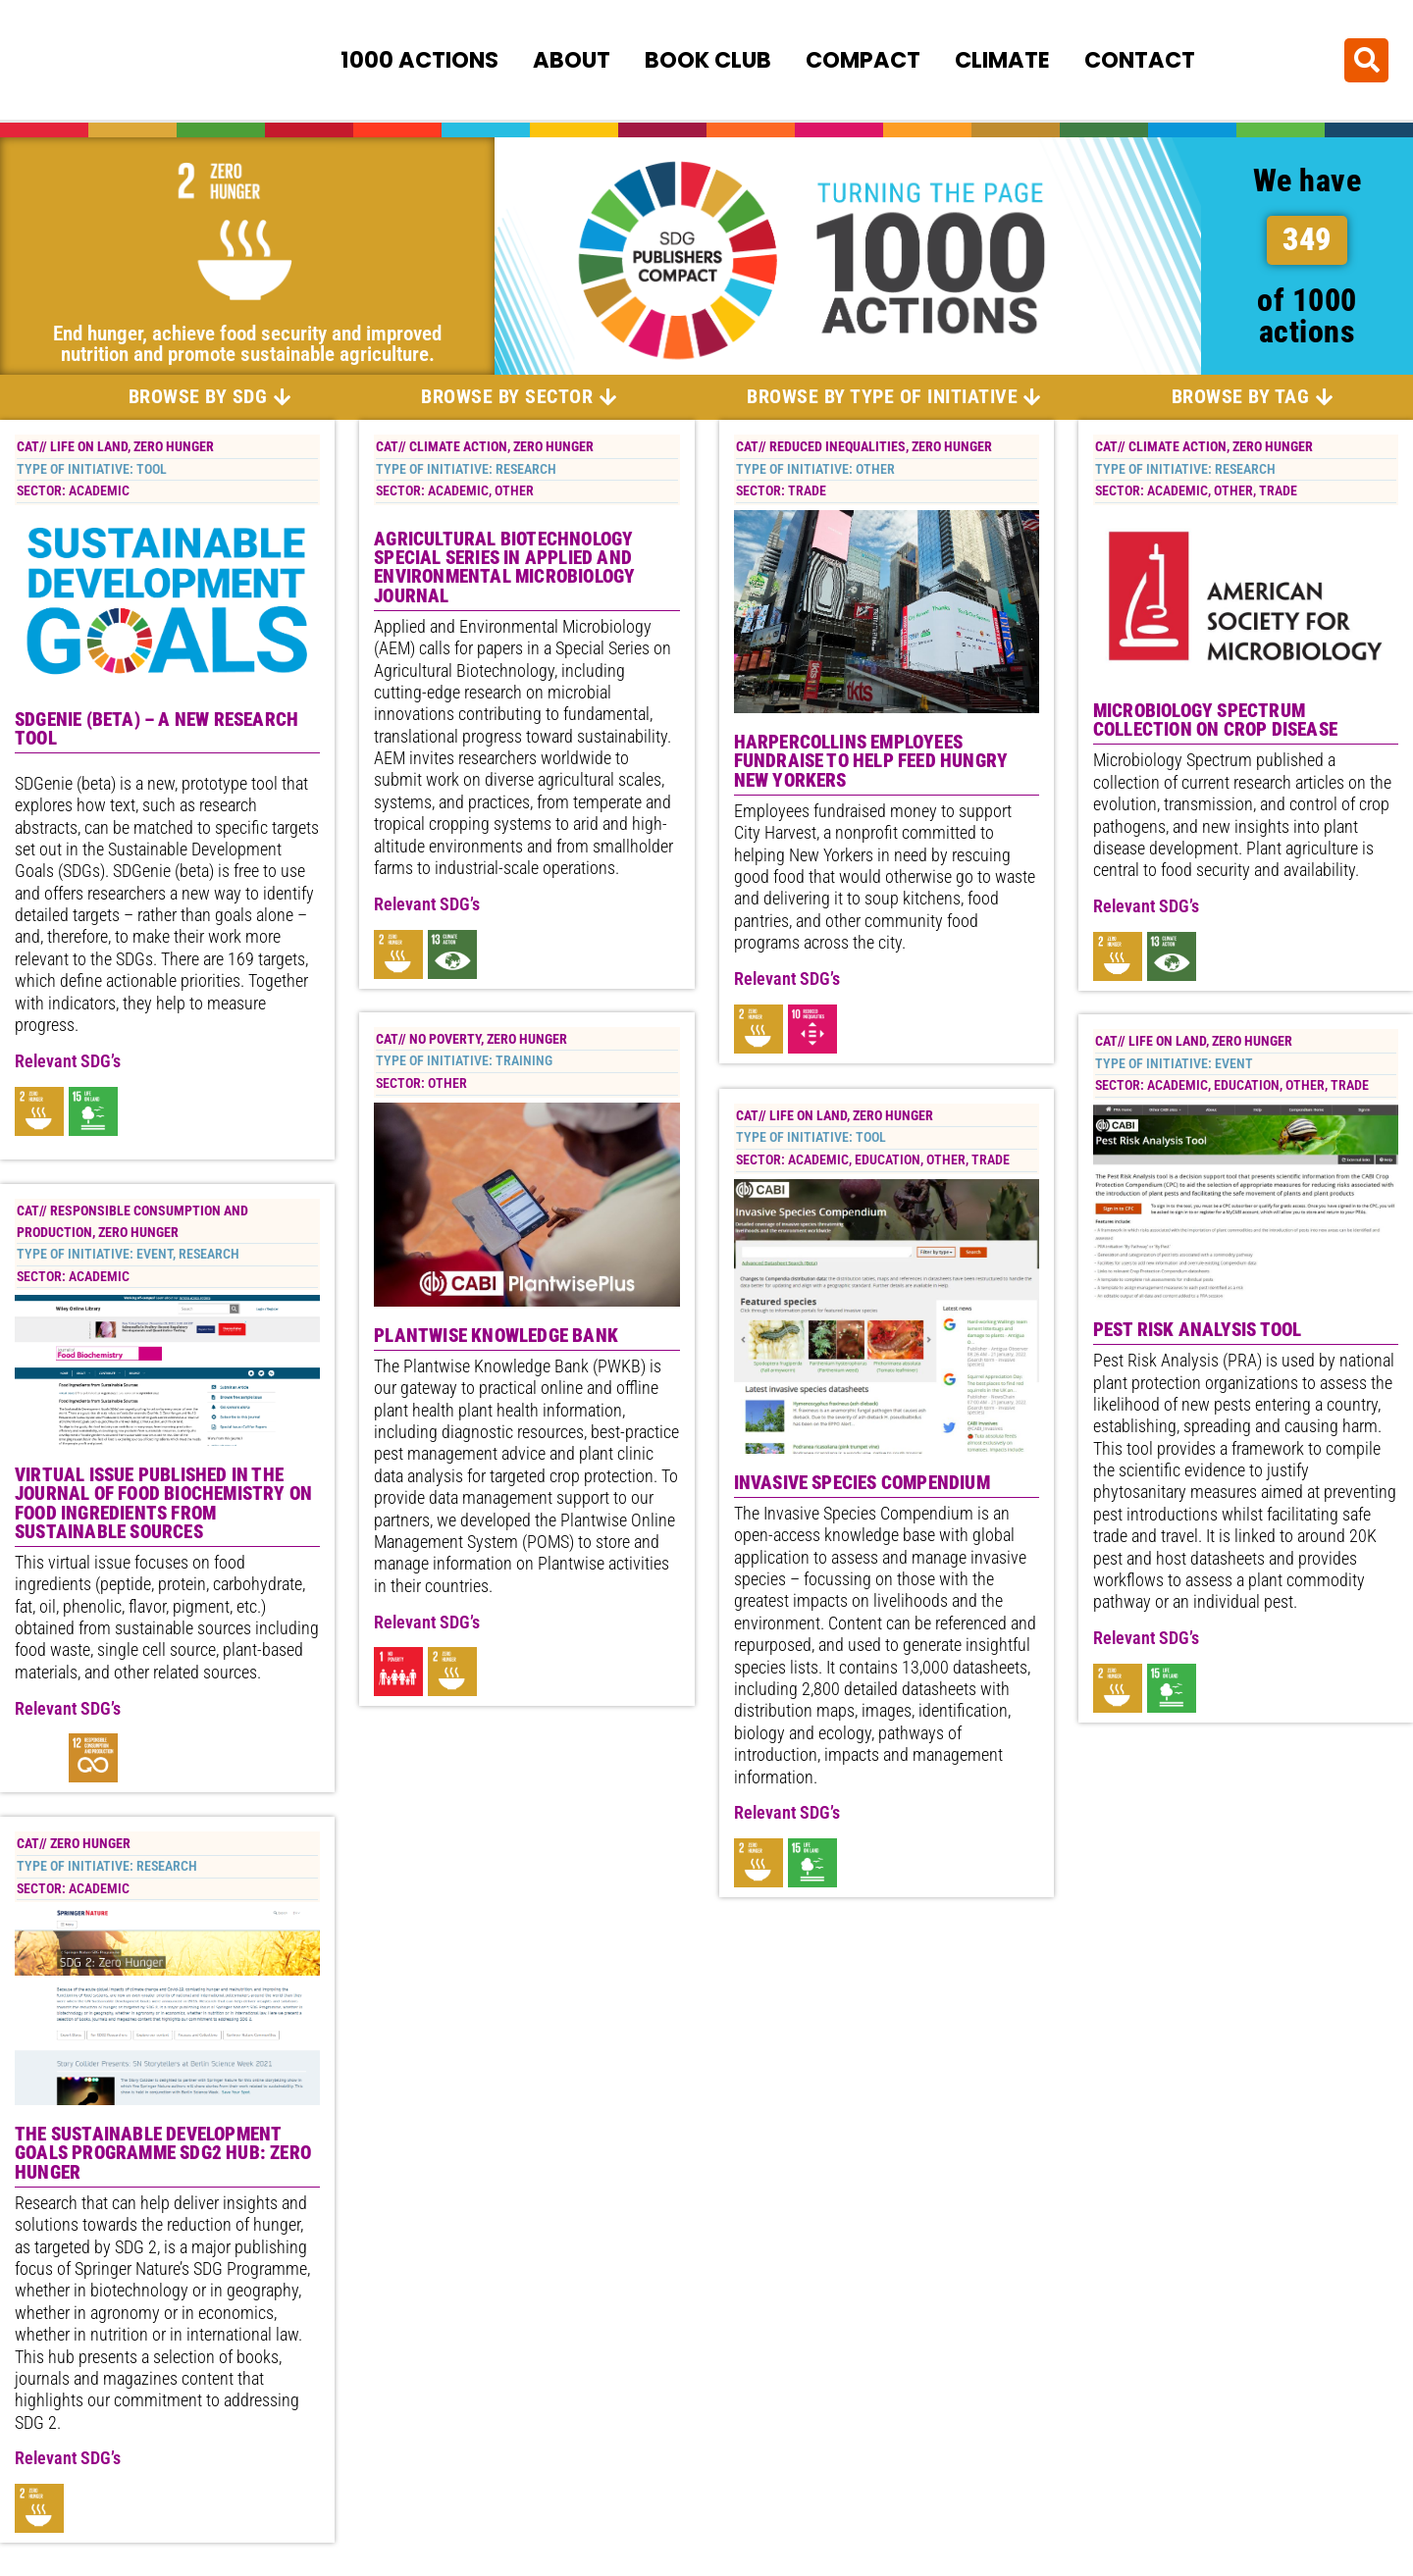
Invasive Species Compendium (862, 1482)
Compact (863, 60)
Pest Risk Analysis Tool (1197, 1331)
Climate (1002, 60)
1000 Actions (419, 60)
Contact (1139, 60)
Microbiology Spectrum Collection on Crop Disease (1215, 722)
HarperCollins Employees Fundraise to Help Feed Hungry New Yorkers (871, 763)
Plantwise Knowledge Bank (496, 1337)
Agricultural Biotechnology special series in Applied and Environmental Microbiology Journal (504, 568)
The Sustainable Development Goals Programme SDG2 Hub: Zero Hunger (163, 2155)
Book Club (708, 60)
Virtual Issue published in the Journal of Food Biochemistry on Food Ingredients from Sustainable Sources (163, 1505)
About (571, 60)
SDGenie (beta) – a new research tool (156, 729)
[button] (1366, 59)
